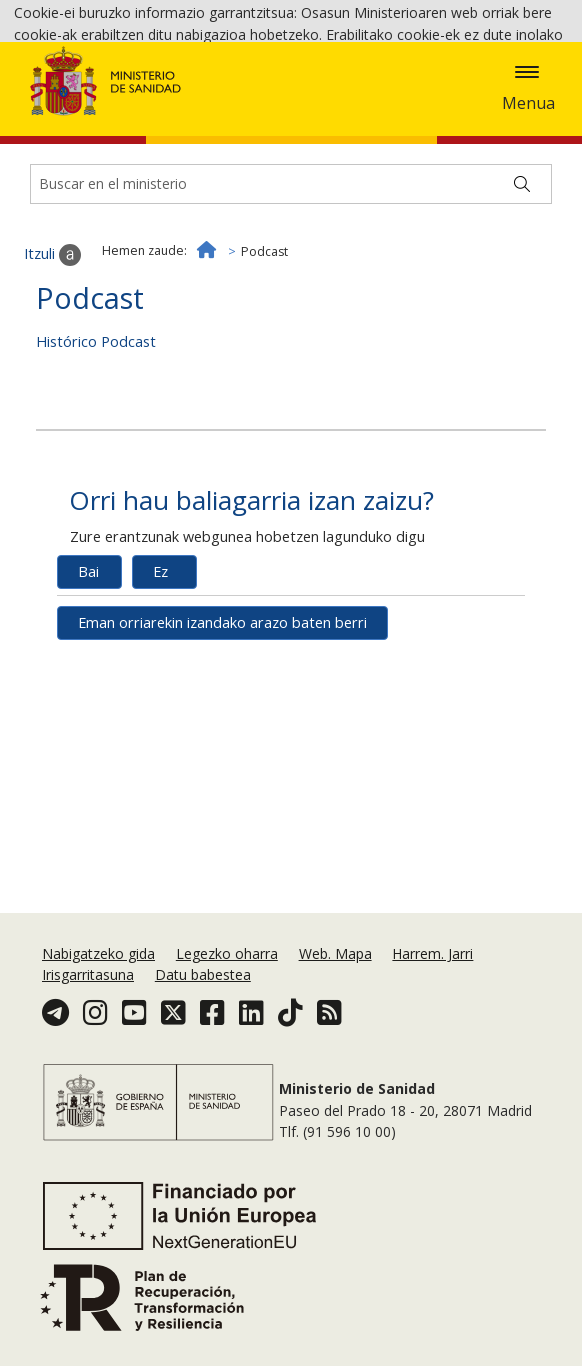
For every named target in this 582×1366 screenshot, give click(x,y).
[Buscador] (291, 287)
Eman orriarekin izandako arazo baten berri (222, 726)
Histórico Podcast (96, 444)
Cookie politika (338, 109)
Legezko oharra (227, 953)
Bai (88, 675)
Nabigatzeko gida (98, 953)
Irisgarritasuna (88, 974)
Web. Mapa (335, 953)
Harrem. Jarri (432, 953)
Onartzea (488, 110)
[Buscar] (522, 287)
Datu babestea (203, 974)
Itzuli (52, 358)
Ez (160, 675)
